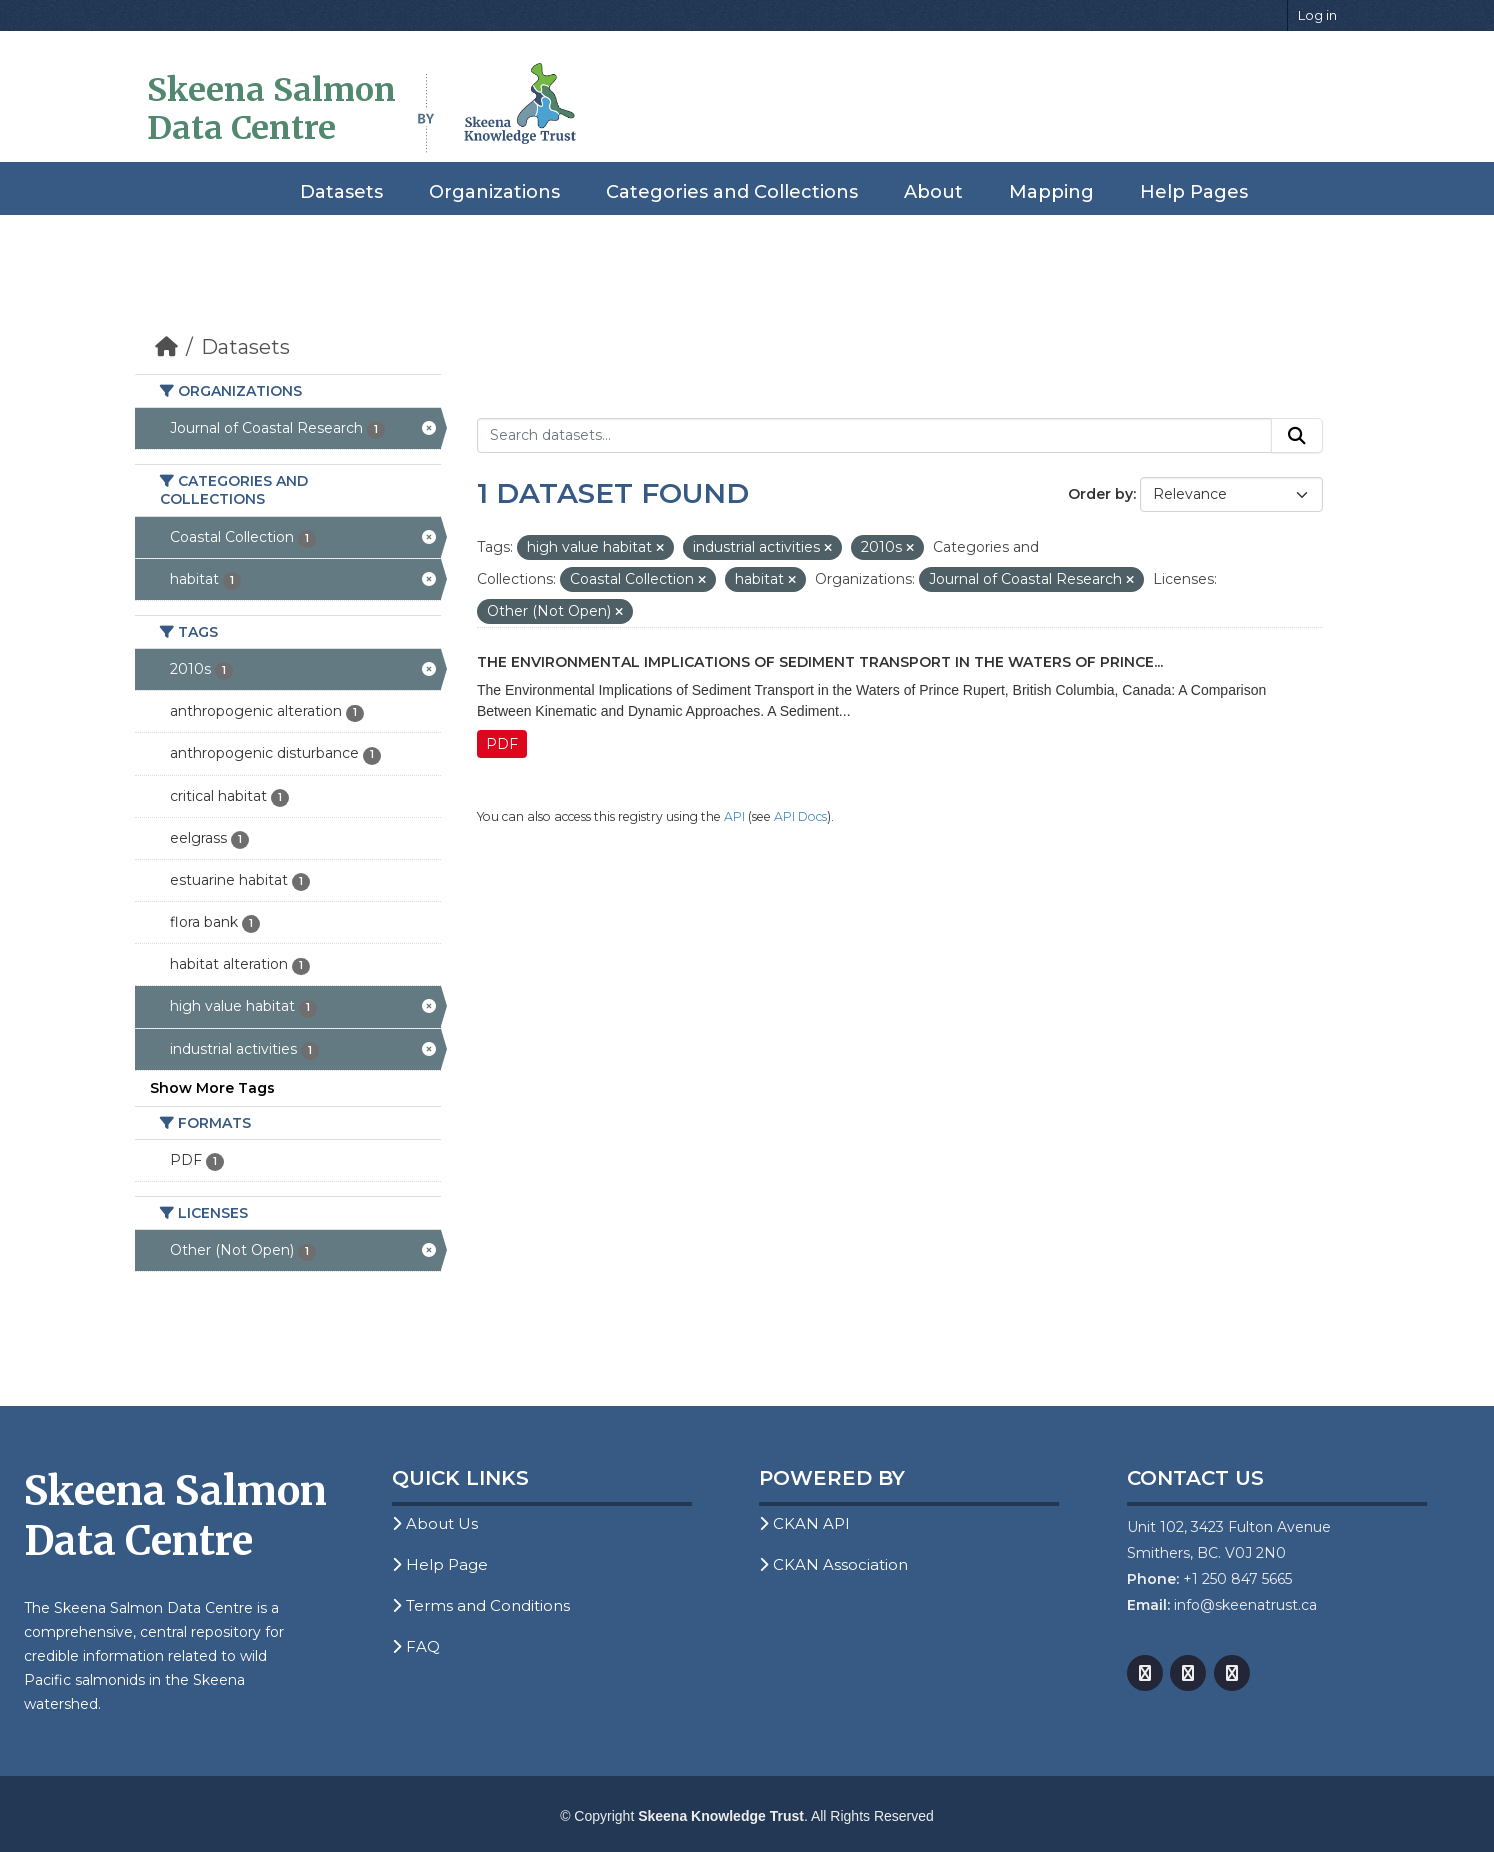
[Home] (166, 347)
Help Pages (1194, 192)
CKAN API (804, 1523)
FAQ (416, 1646)
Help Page (440, 1564)
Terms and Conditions (481, 1605)
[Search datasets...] (874, 436)
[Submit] (1297, 436)
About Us (435, 1523)
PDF (502, 744)
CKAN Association (833, 1564)
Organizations (494, 192)
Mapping (1051, 192)
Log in (1317, 15)
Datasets (341, 192)
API (734, 816)
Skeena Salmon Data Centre (271, 109)
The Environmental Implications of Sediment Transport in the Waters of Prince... (820, 662)
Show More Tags (212, 1088)
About (933, 192)
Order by (1100, 494)
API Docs (800, 816)
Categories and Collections (732, 192)
